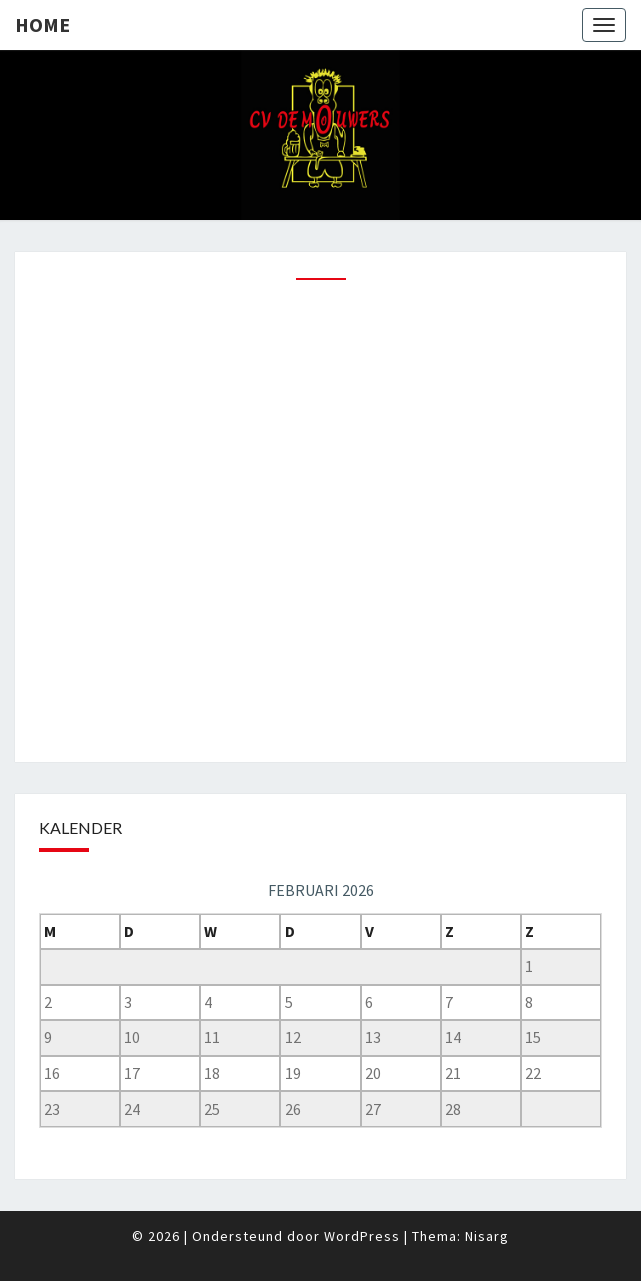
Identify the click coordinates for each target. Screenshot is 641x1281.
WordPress (362, 1236)
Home (42, 24)
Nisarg (487, 1236)
